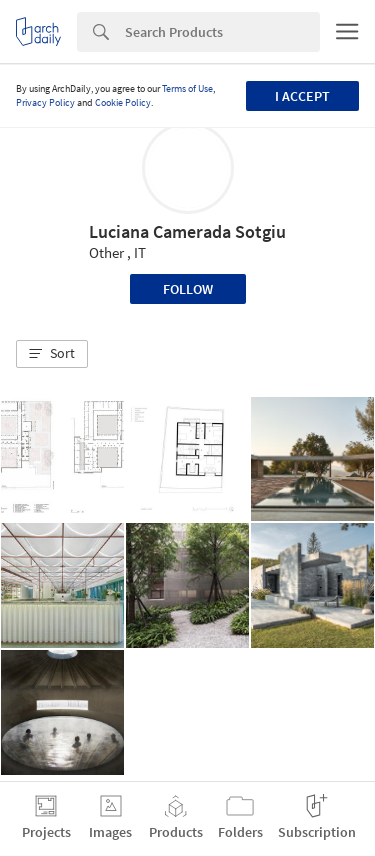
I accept (302, 96)
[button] (52, 354)
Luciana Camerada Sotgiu (187, 231)
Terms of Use (187, 88)
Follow (188, 289)
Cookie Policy (123, 102)
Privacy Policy (45, 102)
